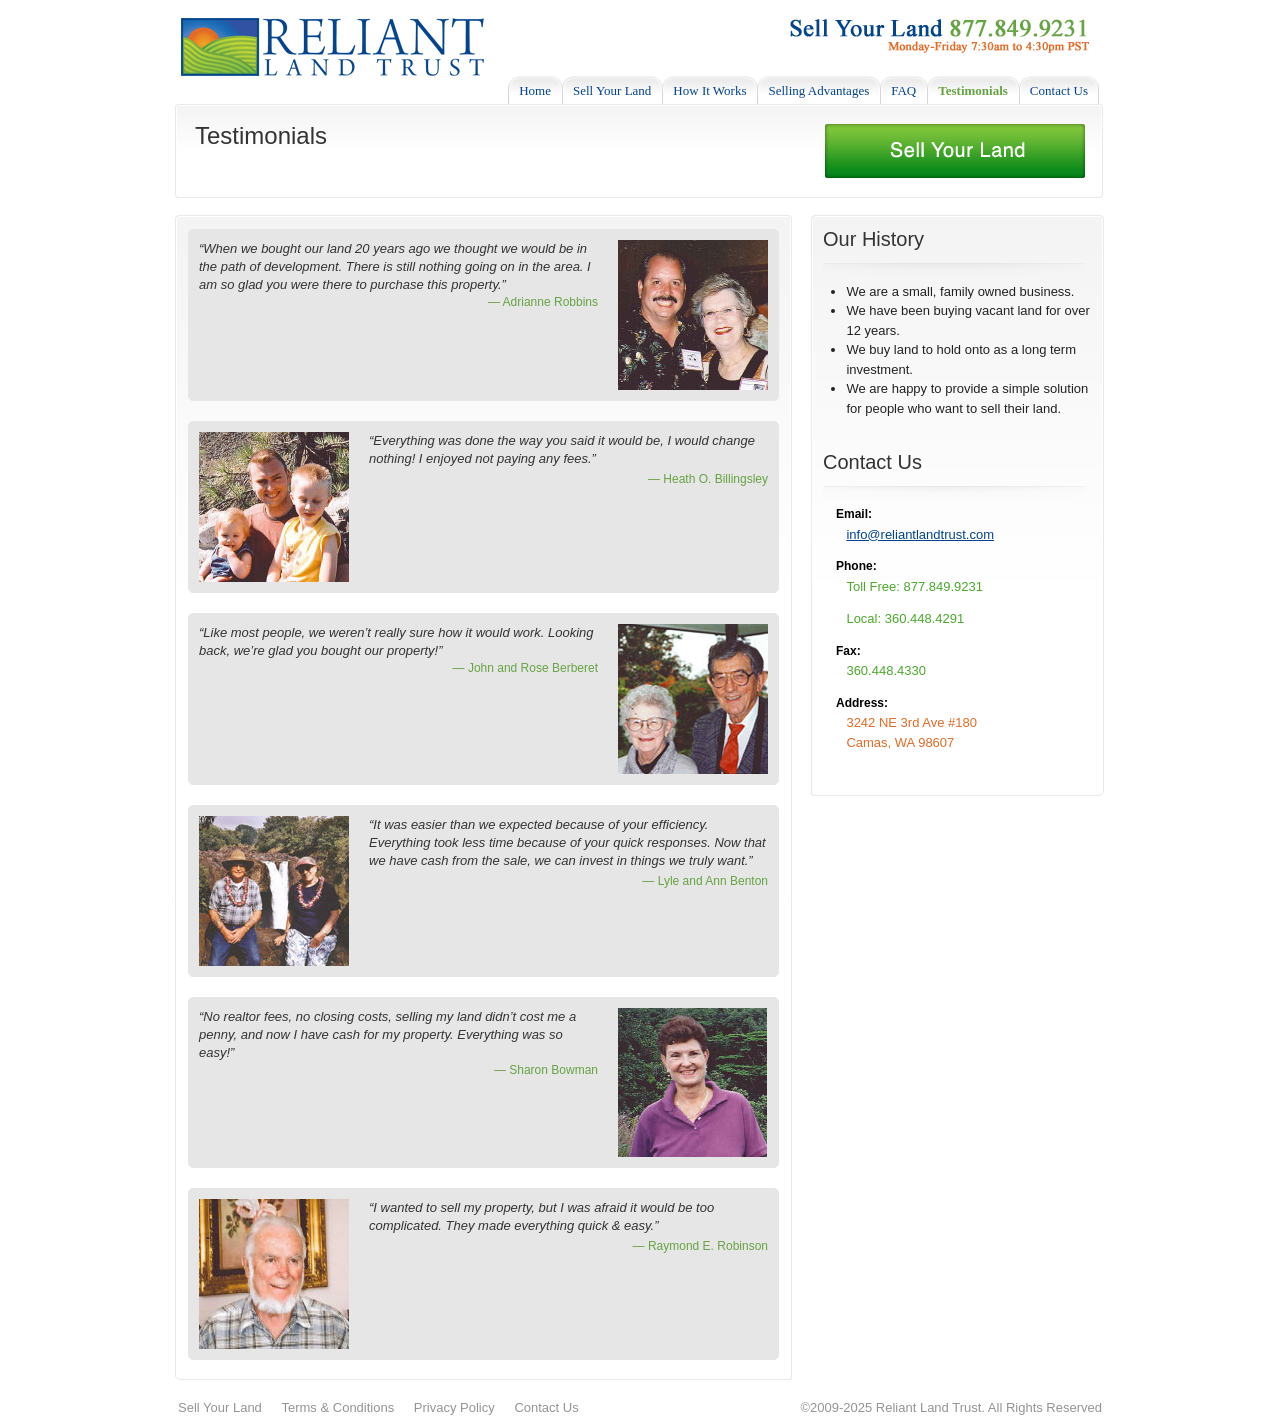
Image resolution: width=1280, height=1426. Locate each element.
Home (535, 90)
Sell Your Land (612, 90)
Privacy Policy (454, 1407)
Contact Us (1059, 90)
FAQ (903, 90)
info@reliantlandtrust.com (920, 534)
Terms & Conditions (337, 1407)
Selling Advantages (818, 90)
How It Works (709, 90)
